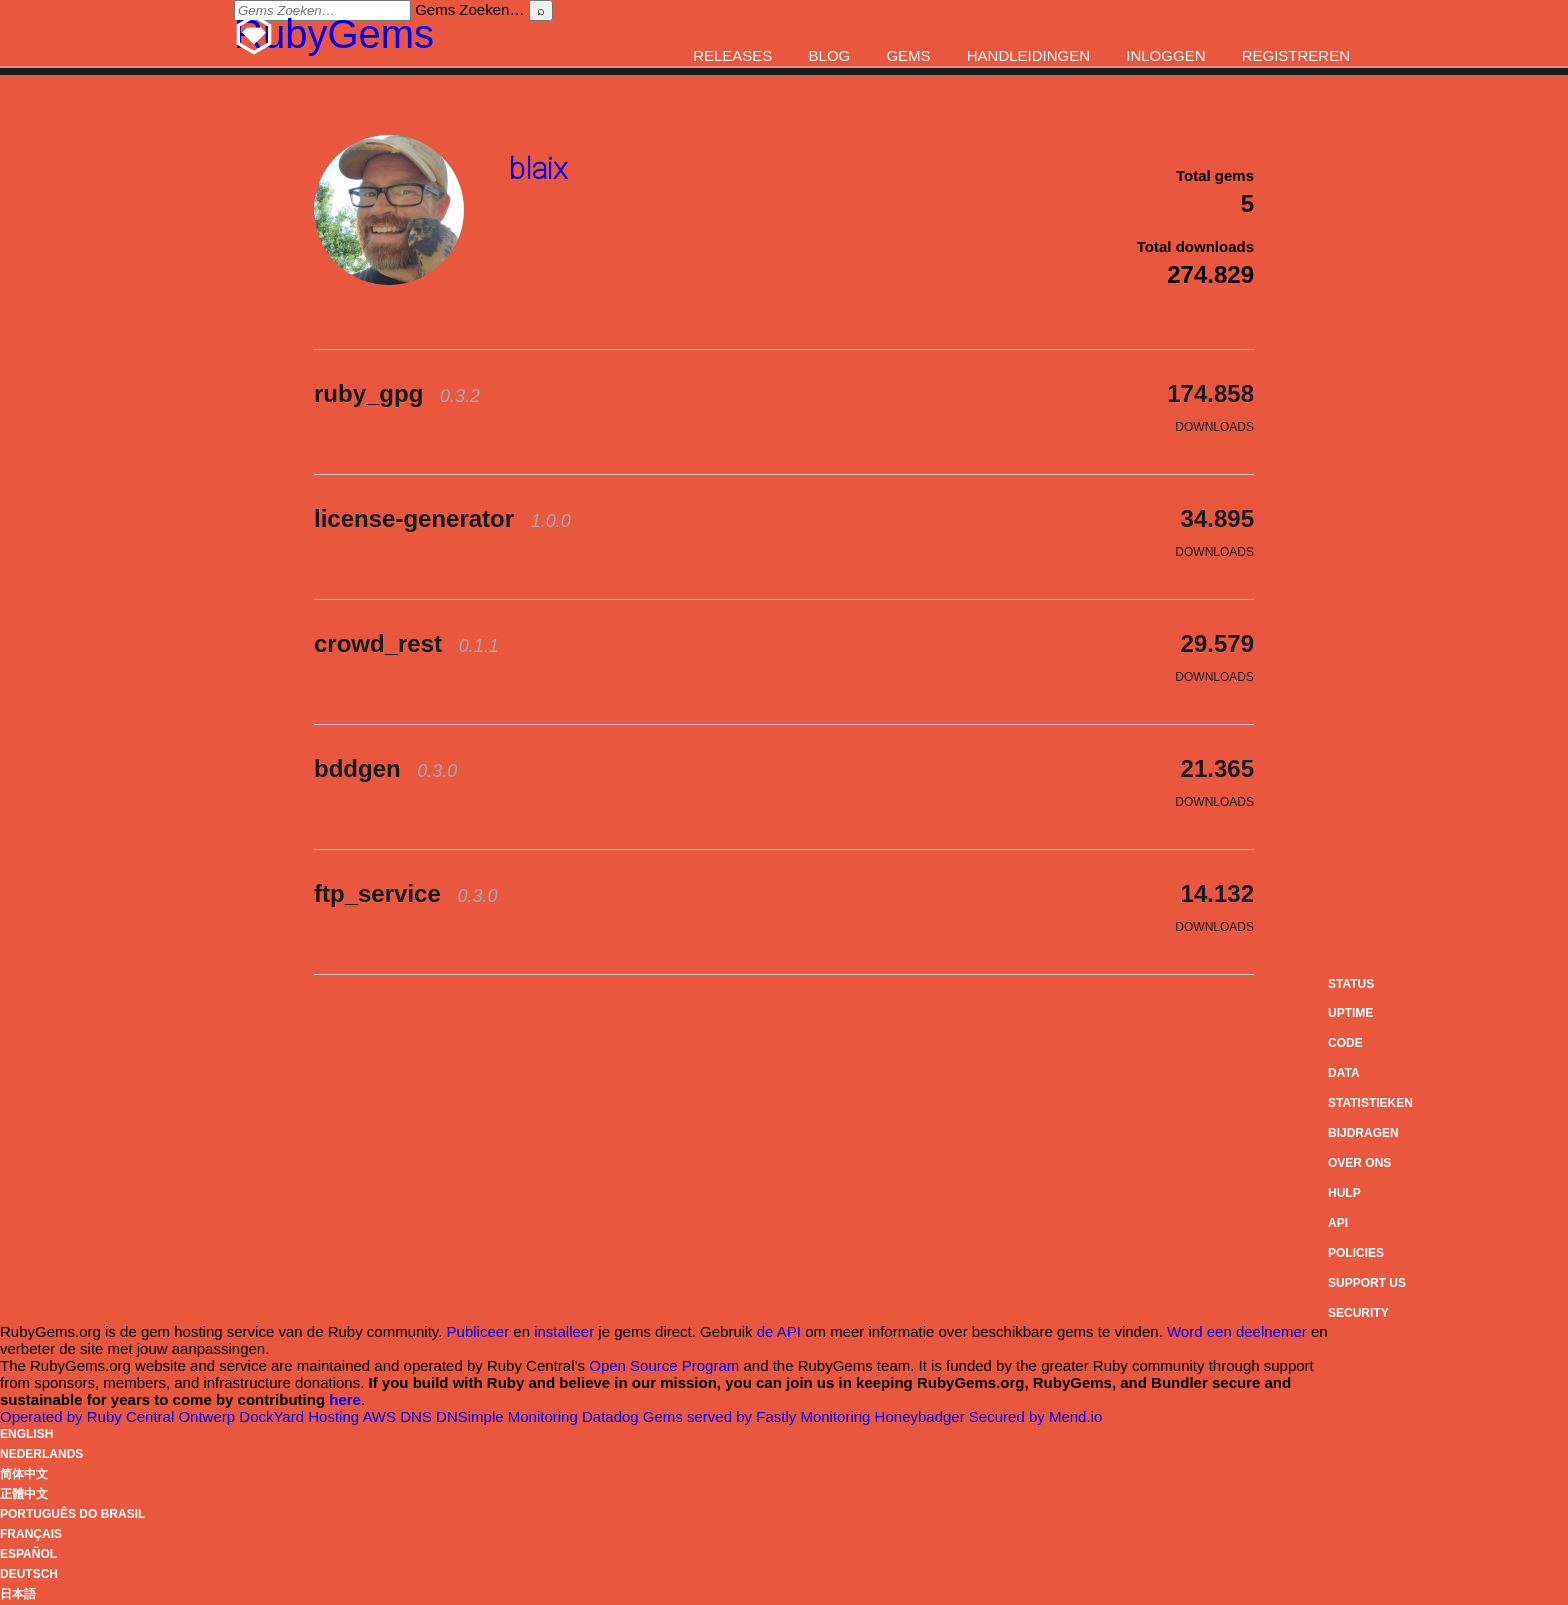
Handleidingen (1028, 55)
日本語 (18, 1594)
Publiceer (478, 1331)
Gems (908, 55)
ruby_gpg (397, 393)
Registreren (1296, 55)
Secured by (1035, 1416)
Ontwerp (243, 1416)
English (26, 1434)
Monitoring (575, 1416)
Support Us (1367, 1283)
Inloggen (1165, 55)
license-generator (442, 518)
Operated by (89, 1416)
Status (1351, 984)
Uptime (1350, 1013)
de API (779, 1331)
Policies (1356, 1253)
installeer (564, 1331)
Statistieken (1370, 1103)
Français (31, 1534)
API (1338, 1223)
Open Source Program (664, 1365)
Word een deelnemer (1237, 1331)
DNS (454, 1416)
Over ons (1359, 1163)
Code (1345, 1043)
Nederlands (41, 1454)
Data (1344, 1073)
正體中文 (24, 1494)
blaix (538, 168)
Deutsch (29, 1574)
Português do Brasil (72, 1514)
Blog (830, 55)
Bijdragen (1363, 1133)
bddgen (385, 768)
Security (1358, 1313)
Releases (732, 55)
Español (28, 1554)
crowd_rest (406, 643)
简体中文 (24, 1474)
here (345, 1399)
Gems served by (722, 1416)
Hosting (354, 1416)
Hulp (1344, 1193)
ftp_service (405, 893)
